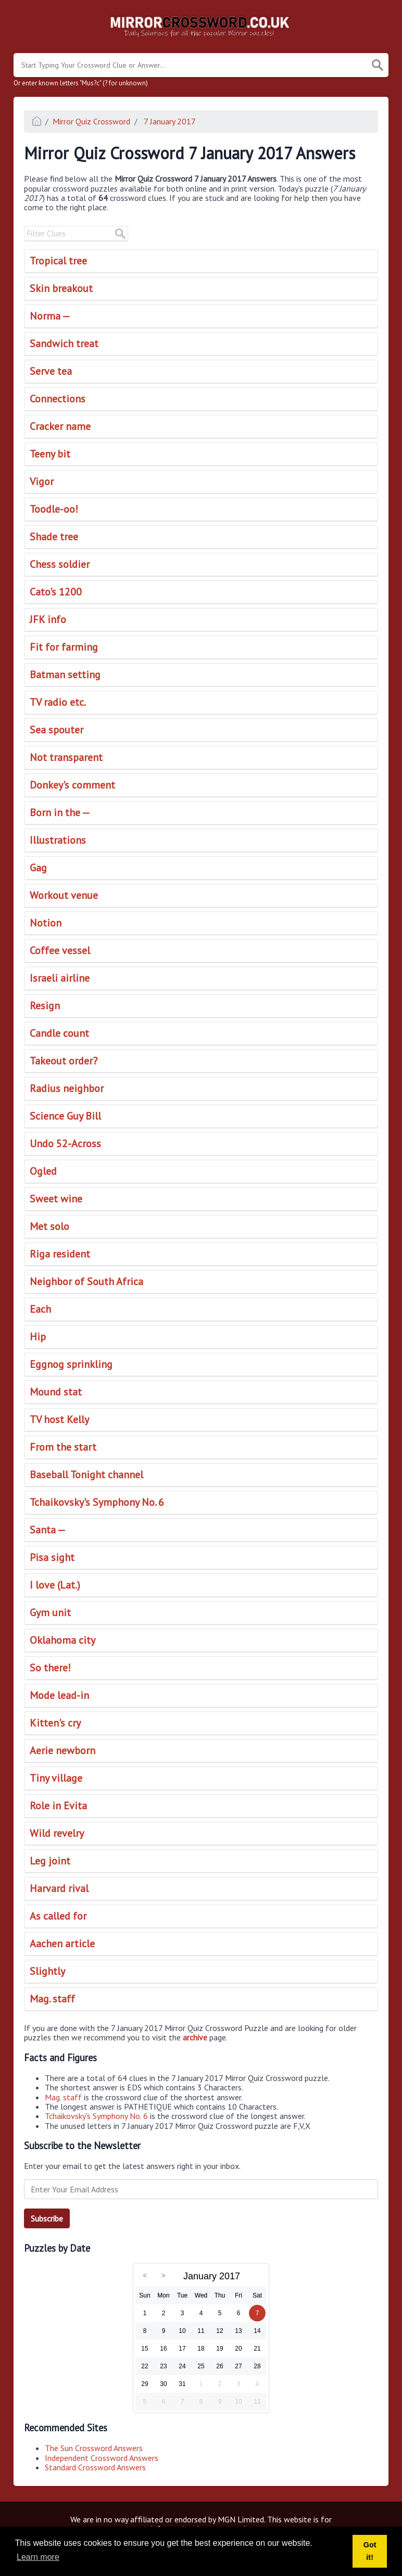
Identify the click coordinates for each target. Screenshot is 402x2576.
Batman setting (65, 674)
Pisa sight (52, 1557)
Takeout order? (63, 1061)
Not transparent (66, 757)
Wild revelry (57, 1833)
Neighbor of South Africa (86, 1281)
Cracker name (60, 426)
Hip (38, 1336)
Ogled (43, 1171)
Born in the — (60, 812)
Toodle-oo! (54, 509)
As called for (58, 1916)
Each (40, 1309)
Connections (57, 398)
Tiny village (56, 1778)
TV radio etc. (58, 702)
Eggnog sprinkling (71, 1364)
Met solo (49, 1226)
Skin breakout (61, 288)
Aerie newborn (62, 1750)
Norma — (50, 316)
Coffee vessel (60, 950)
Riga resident (60, 1254)
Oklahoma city (62, 1640)
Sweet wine (56, 1198)
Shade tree (54, 536)
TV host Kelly (59, 1419)
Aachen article (62, 1943)
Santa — (48, 1530)
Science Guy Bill (65, 1116)
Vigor (42, 481)
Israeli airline (60, 978)
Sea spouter (56, 730)
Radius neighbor (67, 1088)
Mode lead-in (59, 1695)
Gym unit (50, 1612)
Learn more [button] (38, 2557)
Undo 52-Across (65, 1143)
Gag (38, 867)
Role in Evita (58, 1805)
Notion (45, 923)
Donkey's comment (72, 785)
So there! (50, 1667)
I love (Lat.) (55, 1585)
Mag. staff (52, 1999)
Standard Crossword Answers (95, 2467)
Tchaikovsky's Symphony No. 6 (97, 1502)
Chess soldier (60, 564)
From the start (63, 1447)
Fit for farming (64, 647)
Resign (45, 1005)
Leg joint (50, 1861)
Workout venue (64, 895)
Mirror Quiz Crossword (91, 121)
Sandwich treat (64, 343)
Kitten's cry (55, 1723)
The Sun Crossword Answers (94, 2448)
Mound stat (56, 1392)
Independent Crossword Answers (101, 2458)
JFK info (48, 619)
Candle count (59, 1033)
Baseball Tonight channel (86, 1474)
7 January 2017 (169, 121)
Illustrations (58, 840)
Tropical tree (58, 261)
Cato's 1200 (56, 592)
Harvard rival (59, 1888)
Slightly (47, 1971)
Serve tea (51, 371)
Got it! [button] (369, 2551)
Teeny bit (50, 454)
